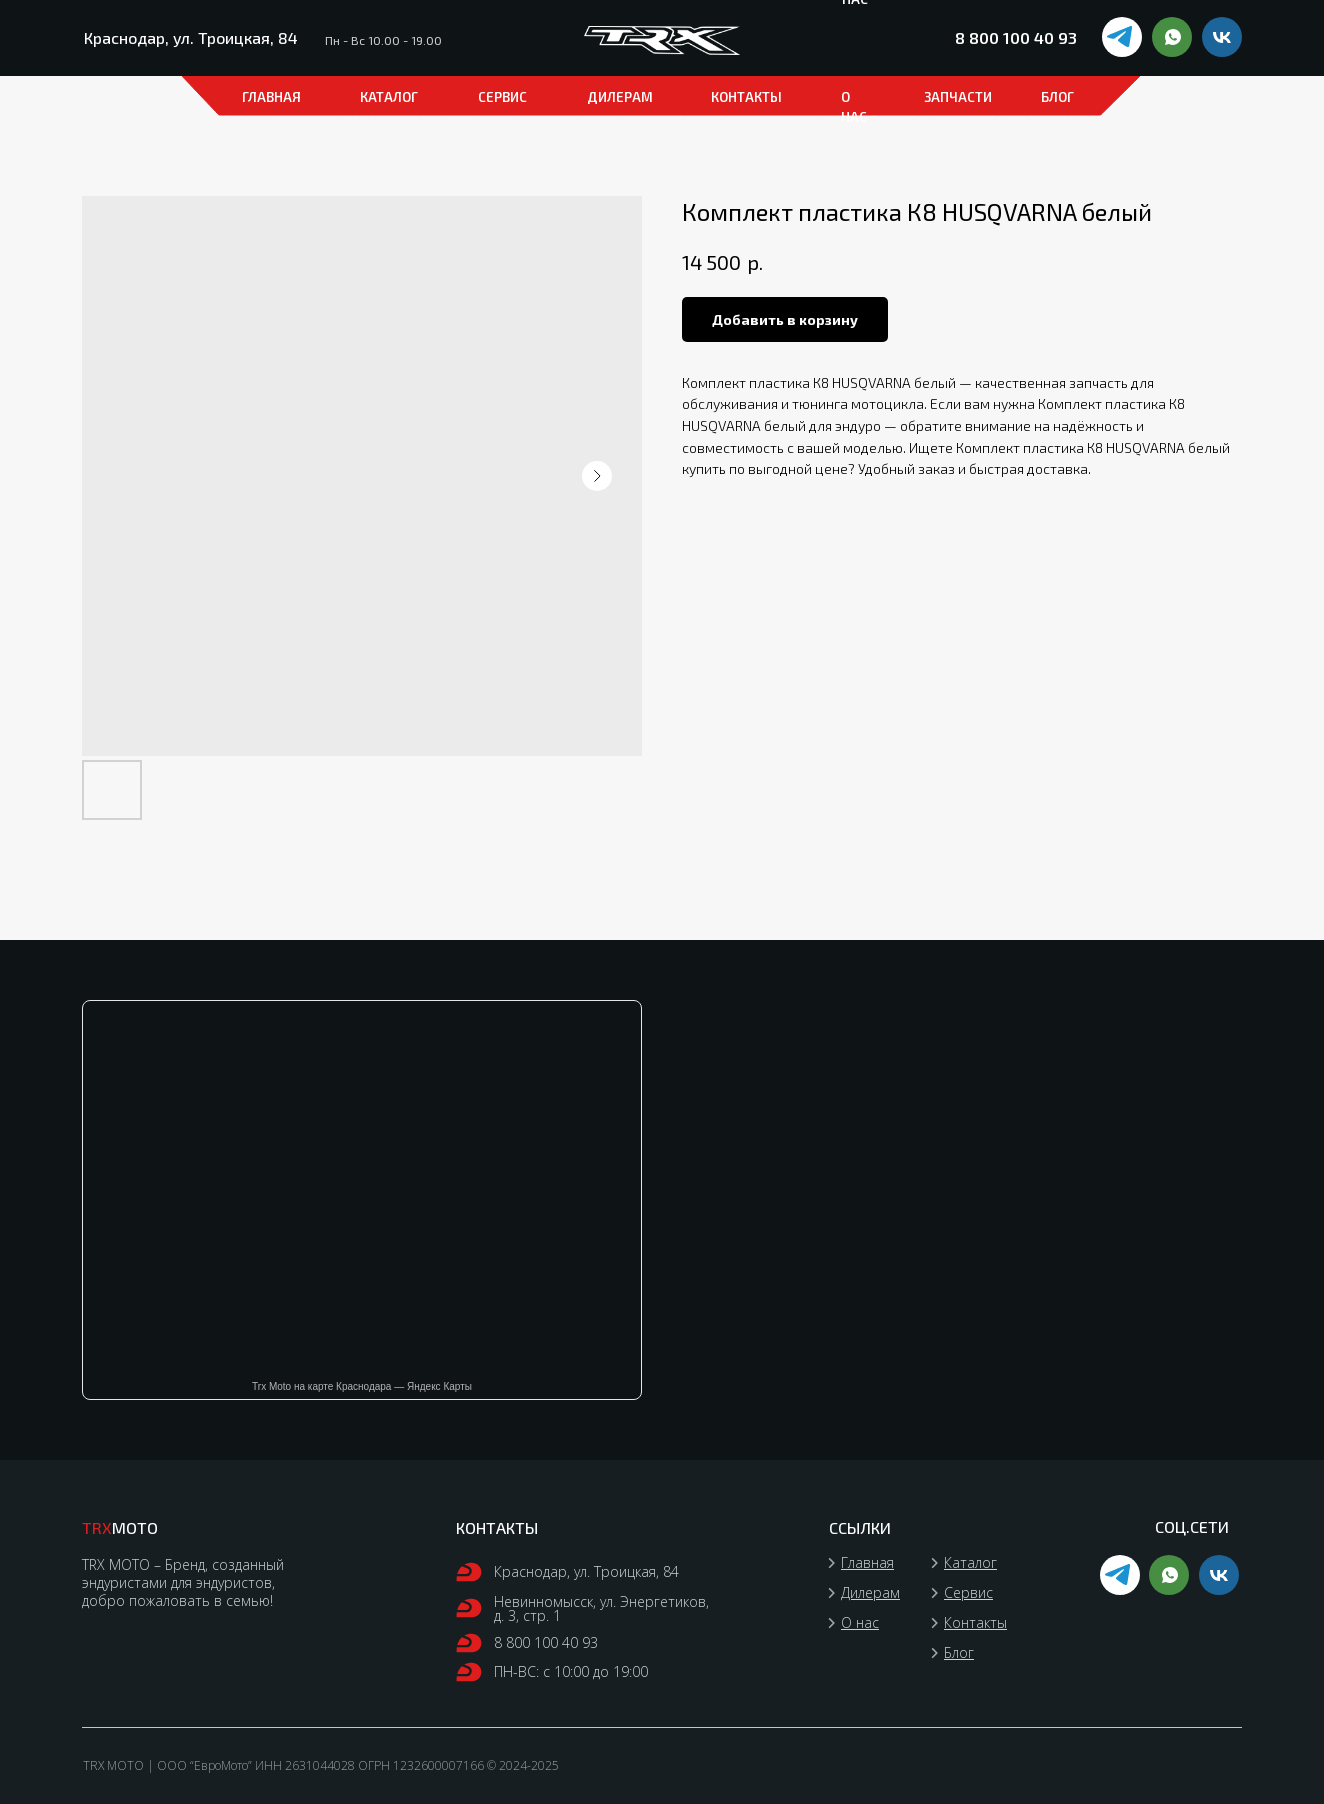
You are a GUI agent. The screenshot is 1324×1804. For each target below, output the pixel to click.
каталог (389, 97)
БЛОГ (1057, 97)
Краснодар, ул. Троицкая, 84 (191, 37)
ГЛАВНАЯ (271, 97)
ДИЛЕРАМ (620, 97)
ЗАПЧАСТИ (958, 97)
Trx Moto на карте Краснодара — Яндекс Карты (362, 1386)
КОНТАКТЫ (746, 97)
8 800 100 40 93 (1016, 37)
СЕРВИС (502, 97)
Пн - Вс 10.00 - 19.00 (383, 40)
